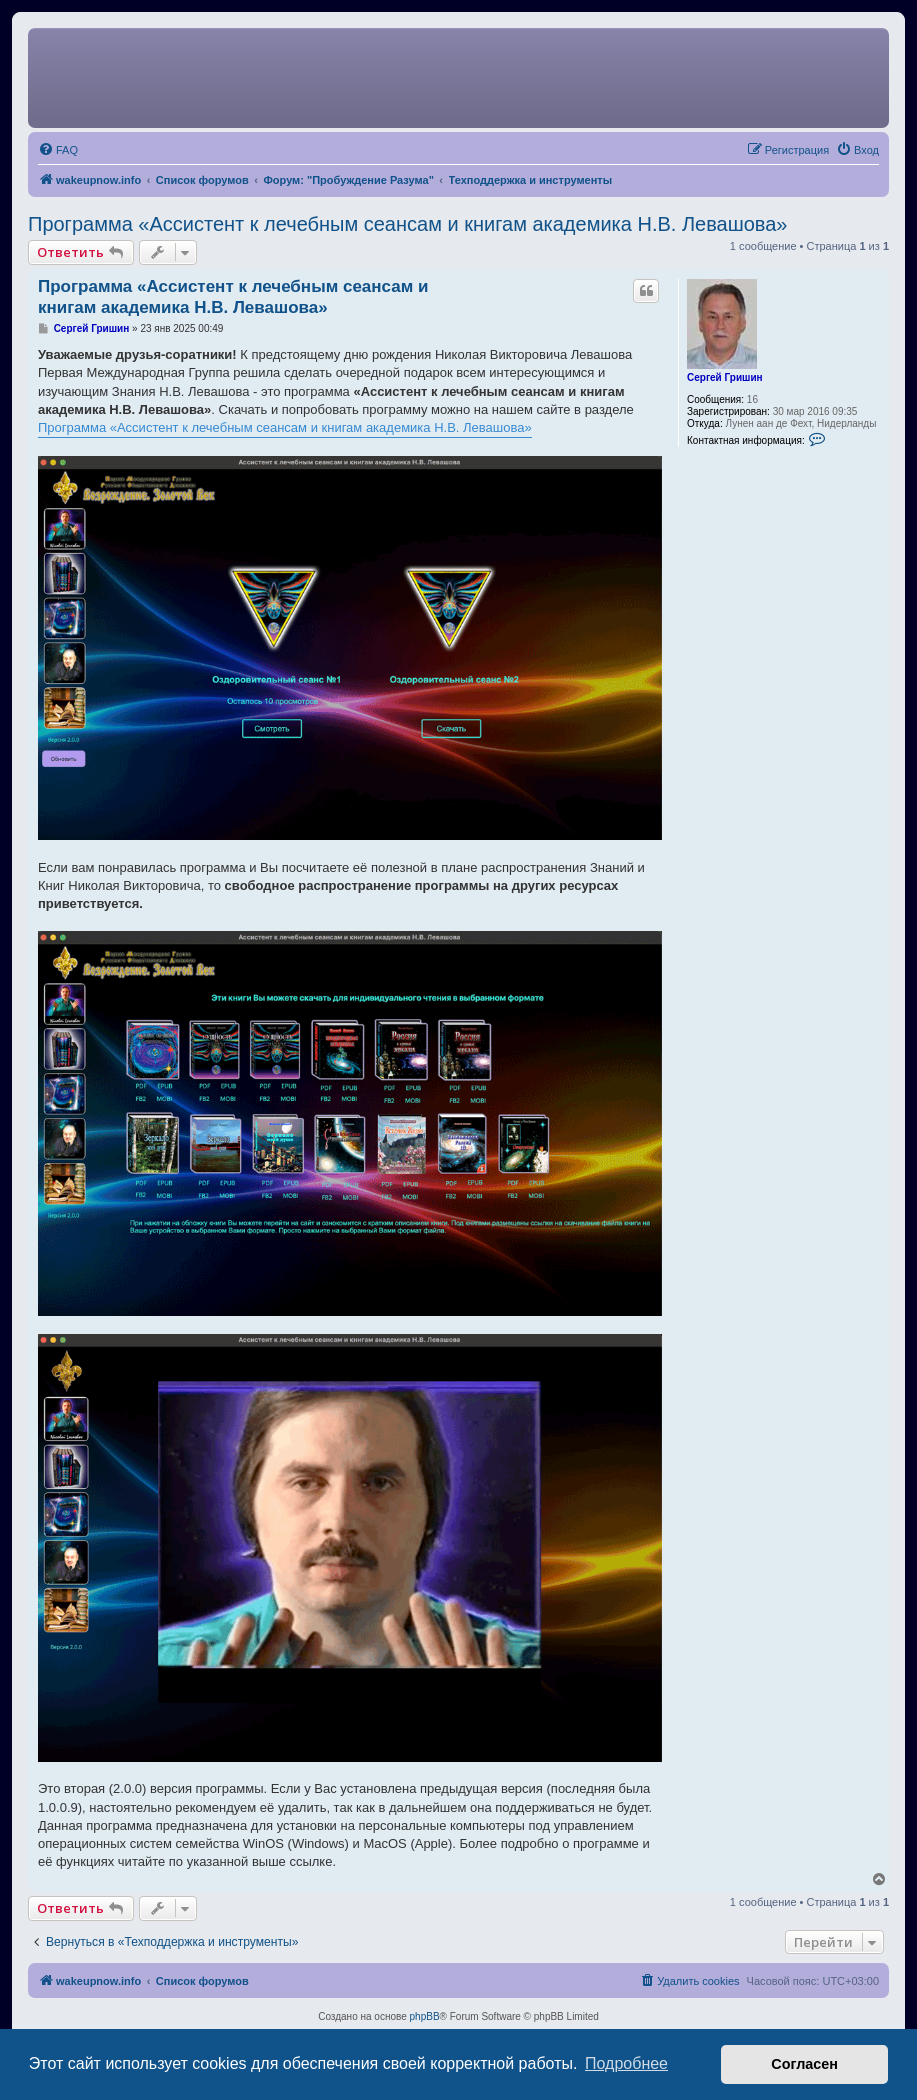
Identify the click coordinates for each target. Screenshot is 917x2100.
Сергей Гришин (725, 377)
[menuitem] (58, 150)
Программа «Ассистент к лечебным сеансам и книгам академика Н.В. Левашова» (408, 224)
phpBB (425, 2016)
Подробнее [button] (626, 2063)
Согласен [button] (804, 2064)
